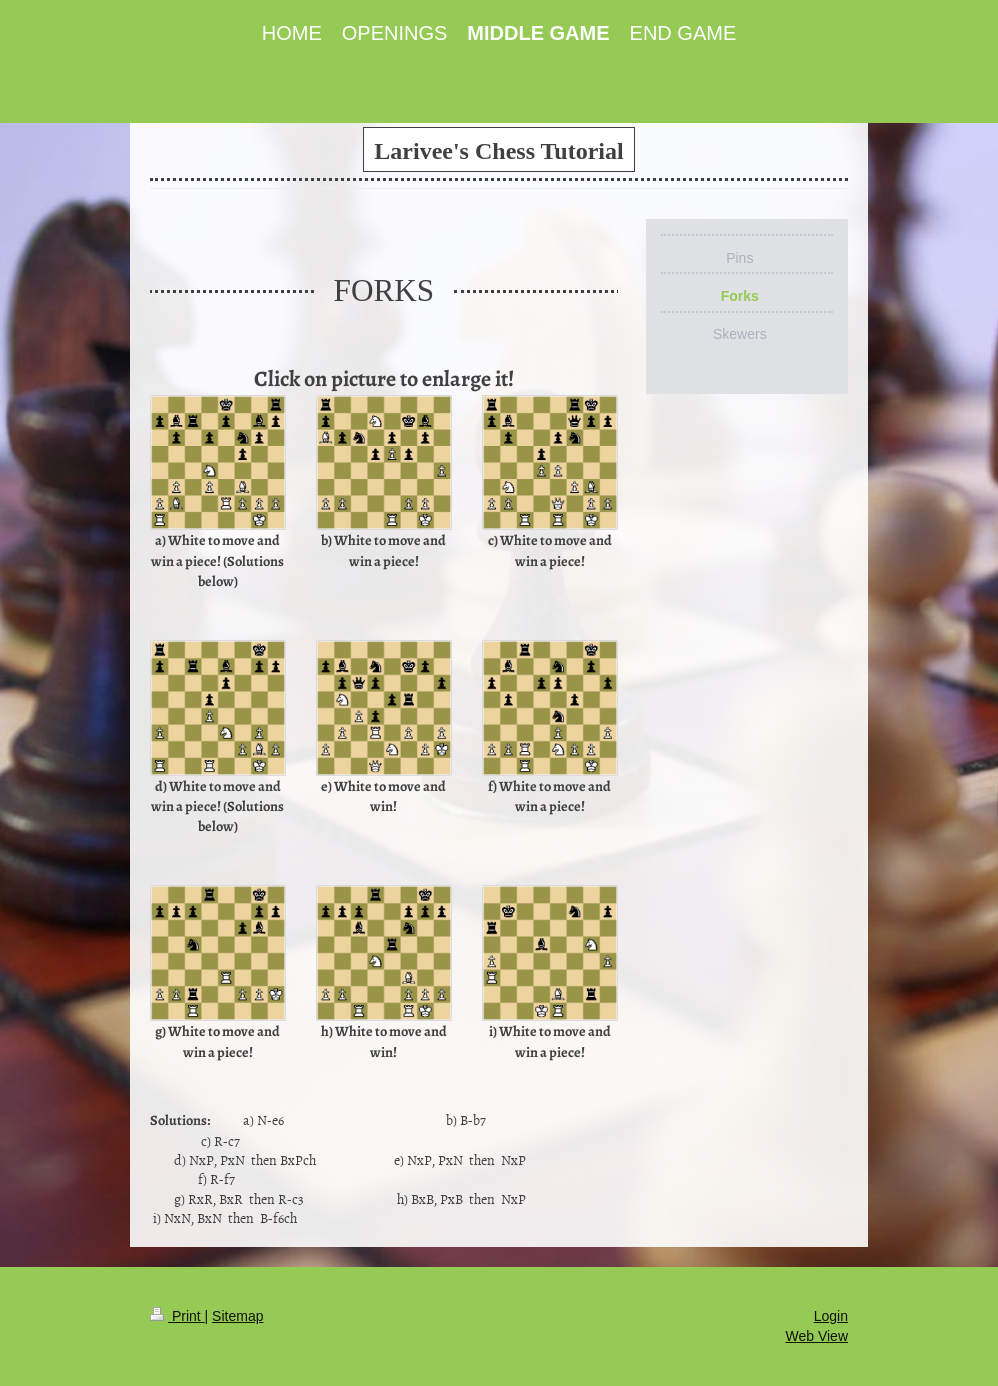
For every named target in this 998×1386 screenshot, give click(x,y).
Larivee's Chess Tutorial (498, 151)
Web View (816, 1336)
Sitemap (237, 1316)
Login (831, 1316)
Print (177, 1316)
